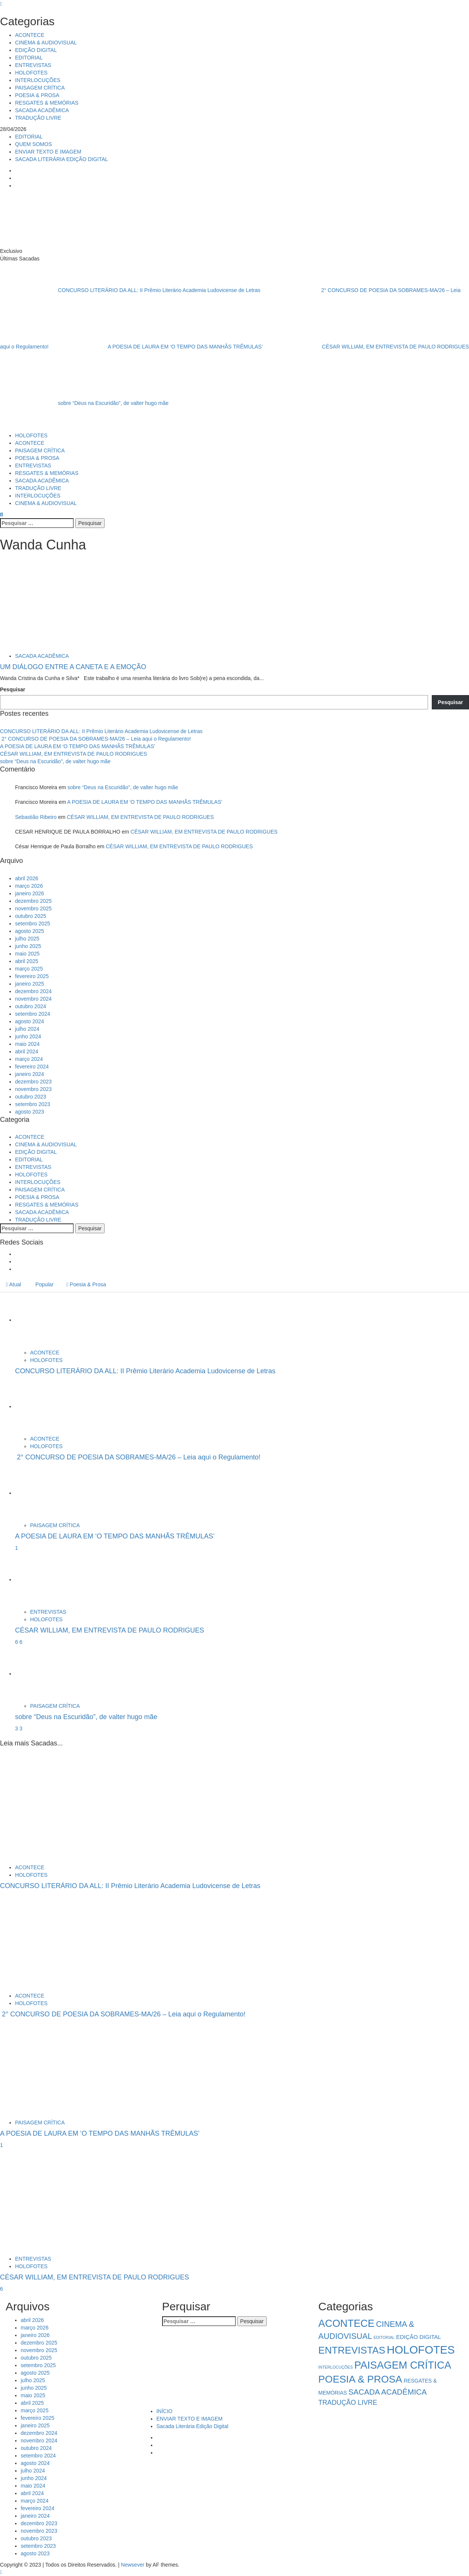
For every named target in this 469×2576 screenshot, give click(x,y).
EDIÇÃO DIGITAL (36, 50)
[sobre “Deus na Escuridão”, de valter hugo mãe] (43, 1674)
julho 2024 (27, 1029)
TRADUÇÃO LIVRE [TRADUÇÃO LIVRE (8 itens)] (347, 2402)
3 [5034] (17, 1728)
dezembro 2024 (33, 991)
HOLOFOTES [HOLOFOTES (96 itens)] (421, 2349)
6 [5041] (17, 1642)
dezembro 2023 (33, 1082)
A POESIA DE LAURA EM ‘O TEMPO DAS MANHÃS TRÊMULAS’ (157, 347)
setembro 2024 (32, 1014)
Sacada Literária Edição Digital (192, 2426)
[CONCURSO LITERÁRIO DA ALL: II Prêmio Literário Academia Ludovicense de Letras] (43, 1320)
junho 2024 (28, 1036)
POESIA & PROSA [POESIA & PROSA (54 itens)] (360, 2379)
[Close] (1, 4)
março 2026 (29, 886)
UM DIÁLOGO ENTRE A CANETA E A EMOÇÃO (73, 667)
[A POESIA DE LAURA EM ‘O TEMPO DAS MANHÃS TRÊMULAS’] (43, 1493)
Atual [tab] (13, 1284)
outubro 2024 (30, 1006)
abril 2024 (26, 1051)
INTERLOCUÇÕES (38, 80)
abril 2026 (26, 878)
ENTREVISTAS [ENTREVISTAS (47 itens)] (351, 2350)
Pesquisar (12, 689)
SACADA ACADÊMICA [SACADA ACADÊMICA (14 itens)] (387, 2392)
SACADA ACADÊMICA (42, 110)
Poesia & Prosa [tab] (86, 1284)
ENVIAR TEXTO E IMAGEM (48, 152)
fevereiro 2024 (32, 1067)
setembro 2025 (32, 924)
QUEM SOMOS (33, 144)
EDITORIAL (29, 58)
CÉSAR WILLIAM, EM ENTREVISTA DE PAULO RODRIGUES (366, 347)
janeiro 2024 (29, 1074)
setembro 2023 (32, 1104)
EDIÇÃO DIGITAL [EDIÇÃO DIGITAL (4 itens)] (418, 2337)
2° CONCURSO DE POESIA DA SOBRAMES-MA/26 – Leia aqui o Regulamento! (95, 739)
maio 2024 (27, 1044)
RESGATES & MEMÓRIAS (47, 103)
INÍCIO (164, 2411)
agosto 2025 (29, 931)
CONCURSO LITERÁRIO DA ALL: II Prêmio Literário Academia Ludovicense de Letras (131, 290)
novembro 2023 (33, 1089)
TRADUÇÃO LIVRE (38, 118)
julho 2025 (27, 939)
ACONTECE (29, 35)
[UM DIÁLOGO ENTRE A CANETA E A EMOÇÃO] (56, 604)
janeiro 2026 (29, 893)
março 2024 (29, 1059)
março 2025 (29, 969)
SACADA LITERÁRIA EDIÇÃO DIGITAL (61, 159)
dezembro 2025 (33, 901)
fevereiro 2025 (32, 976)
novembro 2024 (33, 999)
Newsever (132, 2565)
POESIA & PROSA (37, 95)
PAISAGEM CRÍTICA (40, 88)
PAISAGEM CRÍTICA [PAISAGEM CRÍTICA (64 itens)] (402, 2365)
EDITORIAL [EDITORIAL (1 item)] (384, 2337)
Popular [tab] (43, 1284)
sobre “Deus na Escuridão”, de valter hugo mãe (84, 403)
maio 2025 (27, 954)
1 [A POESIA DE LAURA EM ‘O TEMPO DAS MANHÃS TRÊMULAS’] (16, 1548)
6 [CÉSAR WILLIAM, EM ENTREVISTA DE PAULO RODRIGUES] (21, 1642)
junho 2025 (28, 946)
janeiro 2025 (29, 984)
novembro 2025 (33, 908)
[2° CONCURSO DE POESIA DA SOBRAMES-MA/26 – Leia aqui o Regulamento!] (43, 1406)
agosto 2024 (29, 1021)
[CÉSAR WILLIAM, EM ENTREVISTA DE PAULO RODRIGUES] (43, 1579)
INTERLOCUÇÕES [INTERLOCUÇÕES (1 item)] (335, 2367)
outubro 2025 (30, 916)
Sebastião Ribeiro (36, 817)
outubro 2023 (30, 1097)
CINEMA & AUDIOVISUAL (46, 43)
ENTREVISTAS (33, 65)
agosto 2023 (29, 1112)
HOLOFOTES (31, 73)
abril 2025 (26, 961)
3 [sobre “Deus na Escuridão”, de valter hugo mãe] (21, 1728)
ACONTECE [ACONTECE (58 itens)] (346, 2323)
